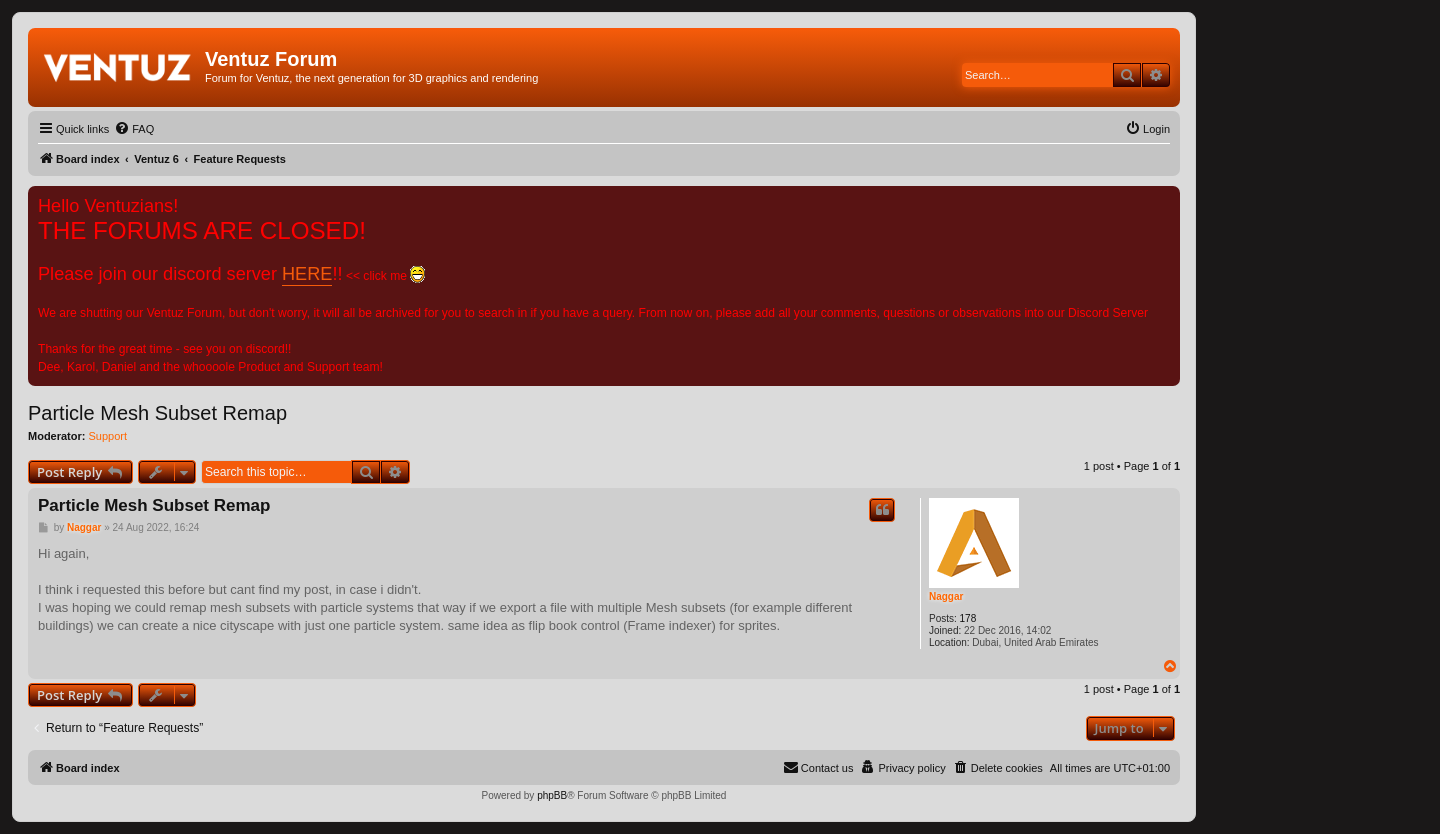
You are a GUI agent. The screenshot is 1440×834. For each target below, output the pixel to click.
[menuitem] (134, 129)
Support (108, 436)
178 (968, 618)
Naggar (946, 596)
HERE (307, 274)
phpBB (552, 795)
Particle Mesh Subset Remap (157, 413)
